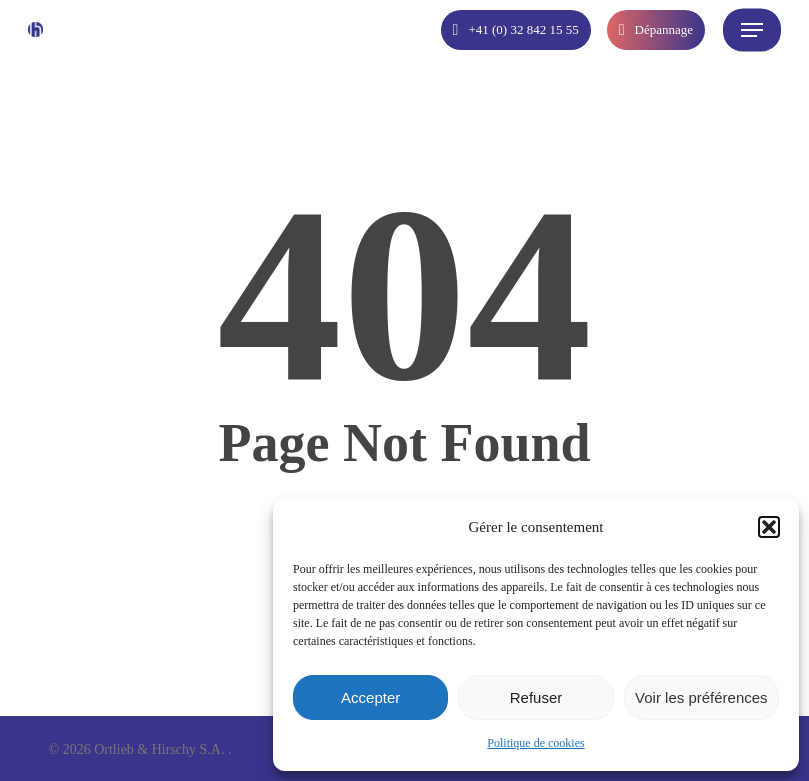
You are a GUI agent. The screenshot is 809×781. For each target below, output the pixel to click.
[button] (769, 527)
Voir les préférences (701, 697)
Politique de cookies (535, 743)
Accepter (370, 697)
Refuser (536, 697)
